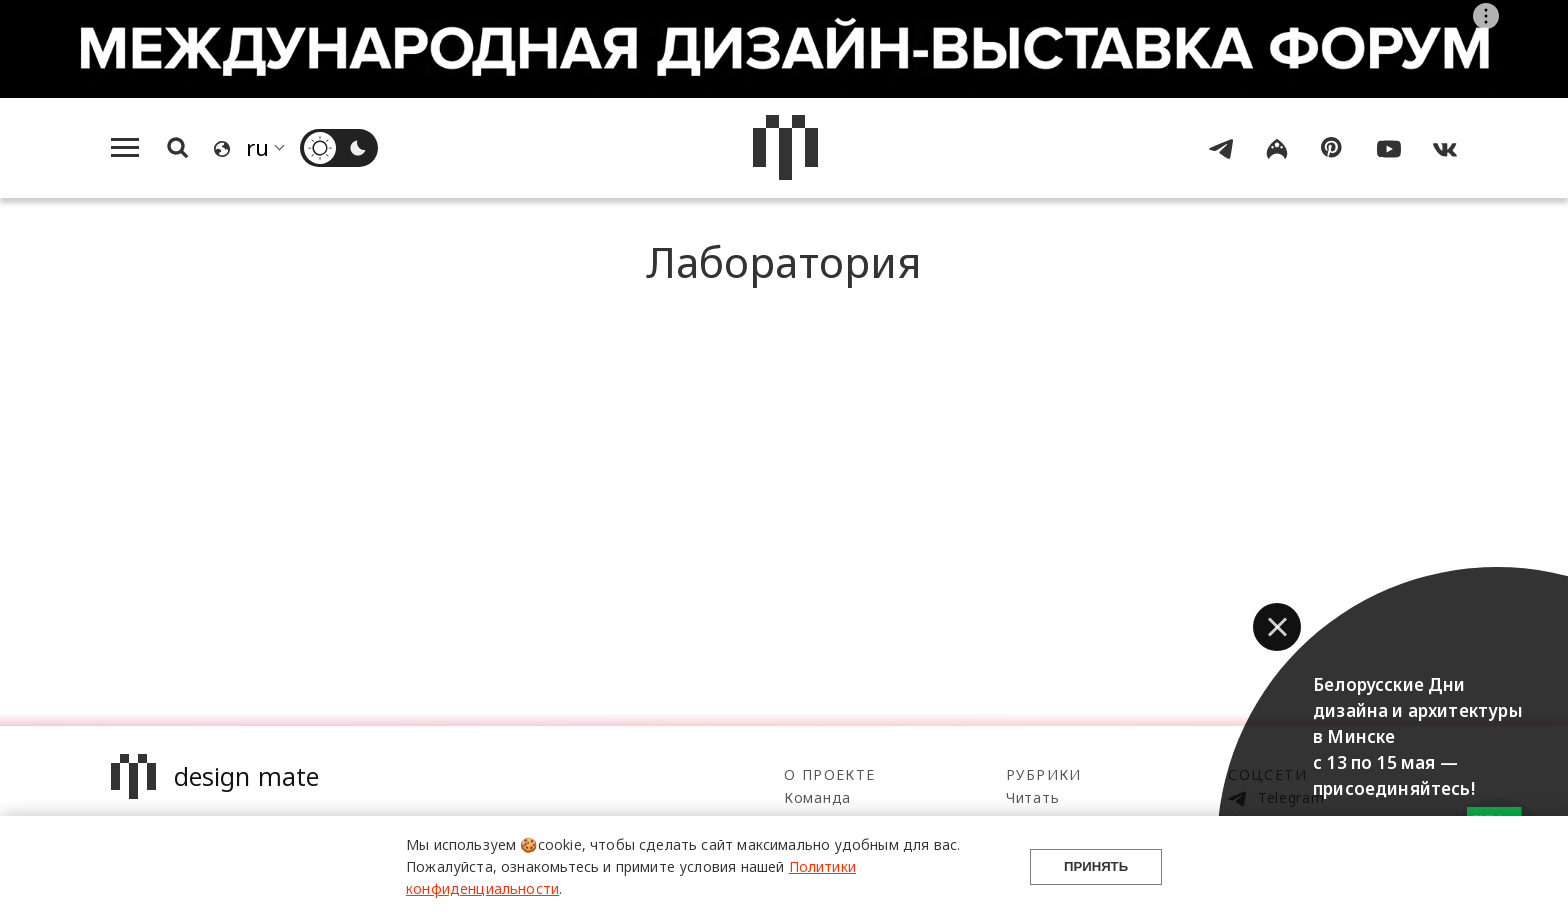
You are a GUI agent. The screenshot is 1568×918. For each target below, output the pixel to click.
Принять (1096, 866)
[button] (1277, 627)
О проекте (830, 774)
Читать (1032, 797)
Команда (817, 797)
